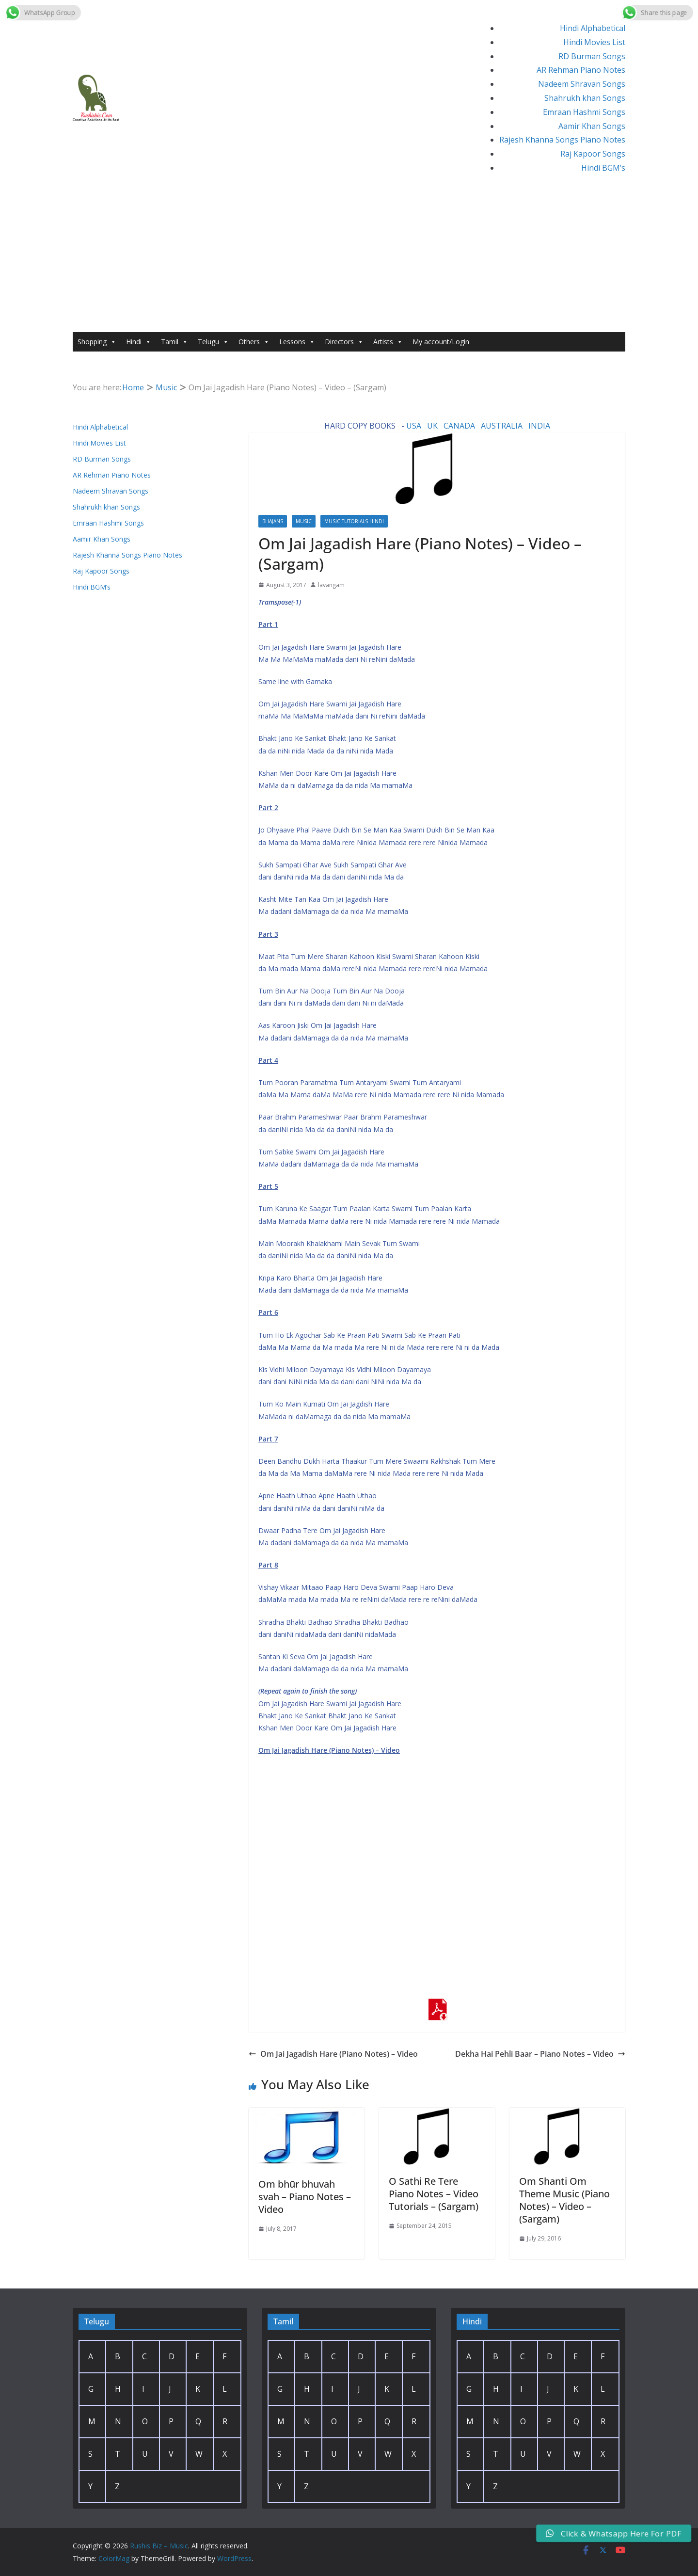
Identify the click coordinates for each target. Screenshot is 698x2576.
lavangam (331, 585)
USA (413, 425)
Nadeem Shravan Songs (581, 84)
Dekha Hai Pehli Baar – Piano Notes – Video (540, 2053)
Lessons (297, 342)
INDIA (539, 425)
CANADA (459, 425)
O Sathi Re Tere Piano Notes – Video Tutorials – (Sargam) (433, 2194)
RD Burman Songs (591, 56)
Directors (344, 342)
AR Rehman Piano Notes (581, 69)
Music (304, 521)
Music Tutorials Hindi (354, 521)
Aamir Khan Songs (591, 126)
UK (432, 425)
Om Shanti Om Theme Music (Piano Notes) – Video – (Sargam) (564, 2200)
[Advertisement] (349, 259)
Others (254, 342)
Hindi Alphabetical (592, 28)
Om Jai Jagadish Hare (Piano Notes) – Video (333, 2053)
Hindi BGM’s (603, 167)
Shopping (97, 342)
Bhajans (272, 521)
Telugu (213, 342)
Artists (388, 342)
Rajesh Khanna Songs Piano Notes (562, 139)
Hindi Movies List (594, 42)
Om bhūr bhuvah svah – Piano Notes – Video (304, 2196)
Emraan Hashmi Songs (584, 112)
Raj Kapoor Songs (592, 153)
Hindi (138, 342)
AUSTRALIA (502, 425)
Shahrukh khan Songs (584, 98)
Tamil (174, 342)
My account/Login (440, 341)
